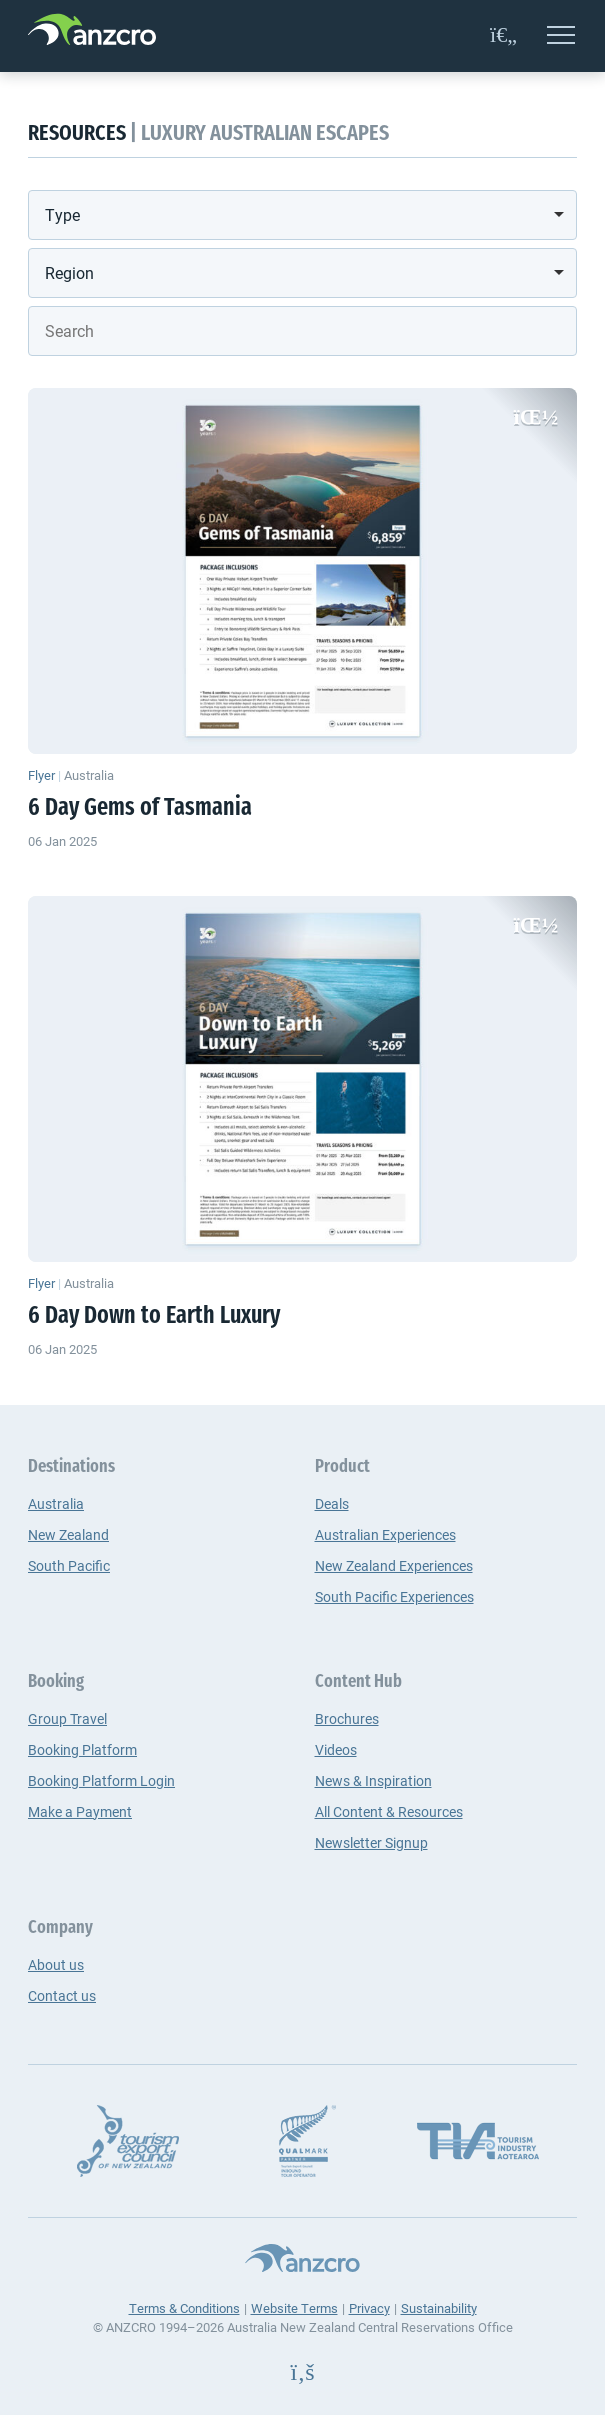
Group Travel (67, 1718)
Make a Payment (80, 1811)
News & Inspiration (373, 1780)
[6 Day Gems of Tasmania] (302, 571)
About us (56, 1964)
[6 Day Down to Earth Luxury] (302, 1079)
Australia (56, 1503)
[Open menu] (561, 36)
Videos (336, 1749)
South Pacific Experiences (394, 1596)
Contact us (62, 1995)
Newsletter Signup (371, 1842)
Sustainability (439, 2308)
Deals (332, 1503)
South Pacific (69, 1565)
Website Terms (294, 2308)
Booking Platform (82, 1749)
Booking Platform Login (101, 1780)
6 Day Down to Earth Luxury (154, 1317)
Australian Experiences (385, 1534)
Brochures (347, 1718)
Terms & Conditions (184, 2308)
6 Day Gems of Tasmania (140, 809)
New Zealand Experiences (394, 1565)
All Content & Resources (389, 1811)
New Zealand (68, 1534)
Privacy (369, 2308)
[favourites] (503, 35)
